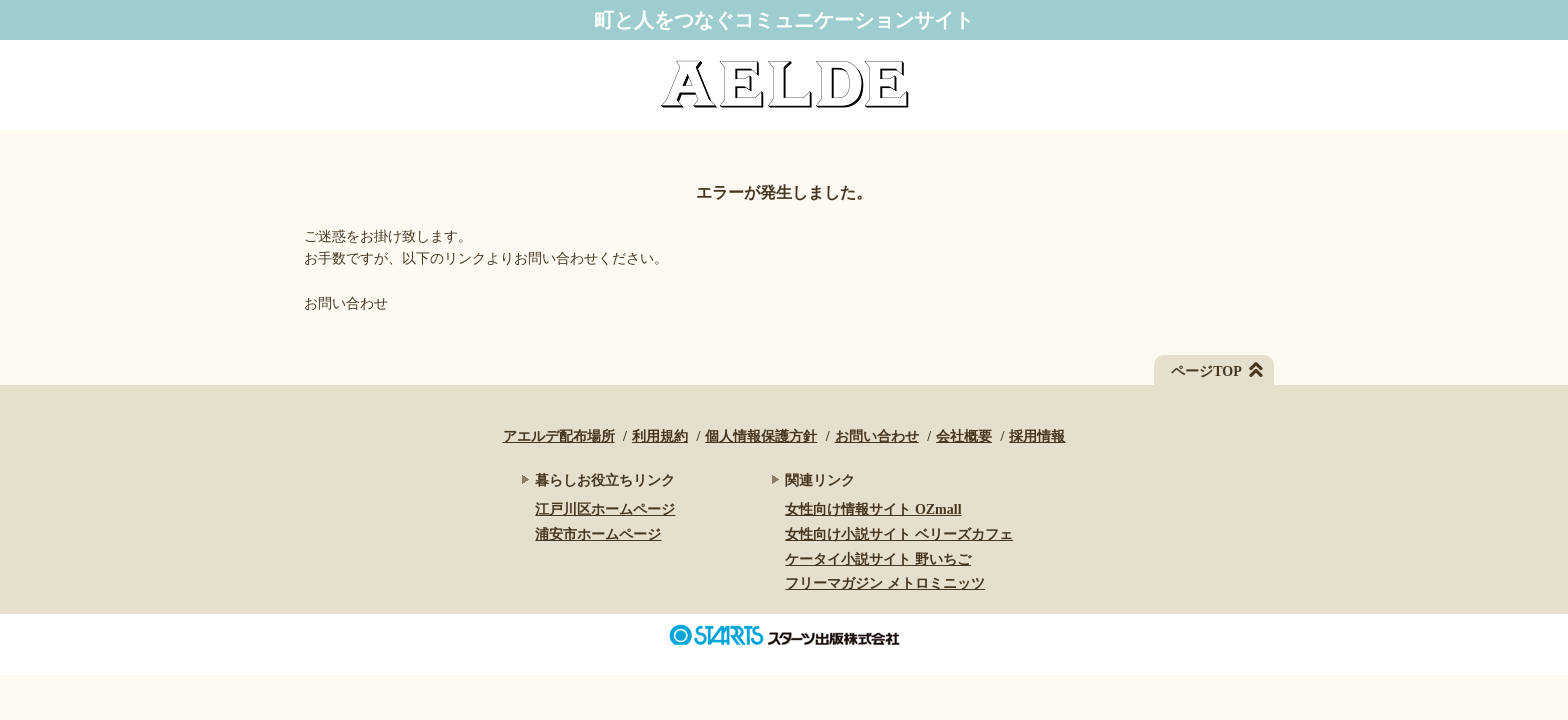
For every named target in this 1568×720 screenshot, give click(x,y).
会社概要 (964, 436)
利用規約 (660, 436)
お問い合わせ (346, 303)
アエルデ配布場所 (559, 436)
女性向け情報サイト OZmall (873, 509)
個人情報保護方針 (761, 436)
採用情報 (1037, 436)
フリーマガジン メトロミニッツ (885, 583)
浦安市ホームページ (598, 534)
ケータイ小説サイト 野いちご (878, 559)
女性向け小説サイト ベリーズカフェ (899, 534)
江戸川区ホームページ (605, 509)
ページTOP (1206, 371)
